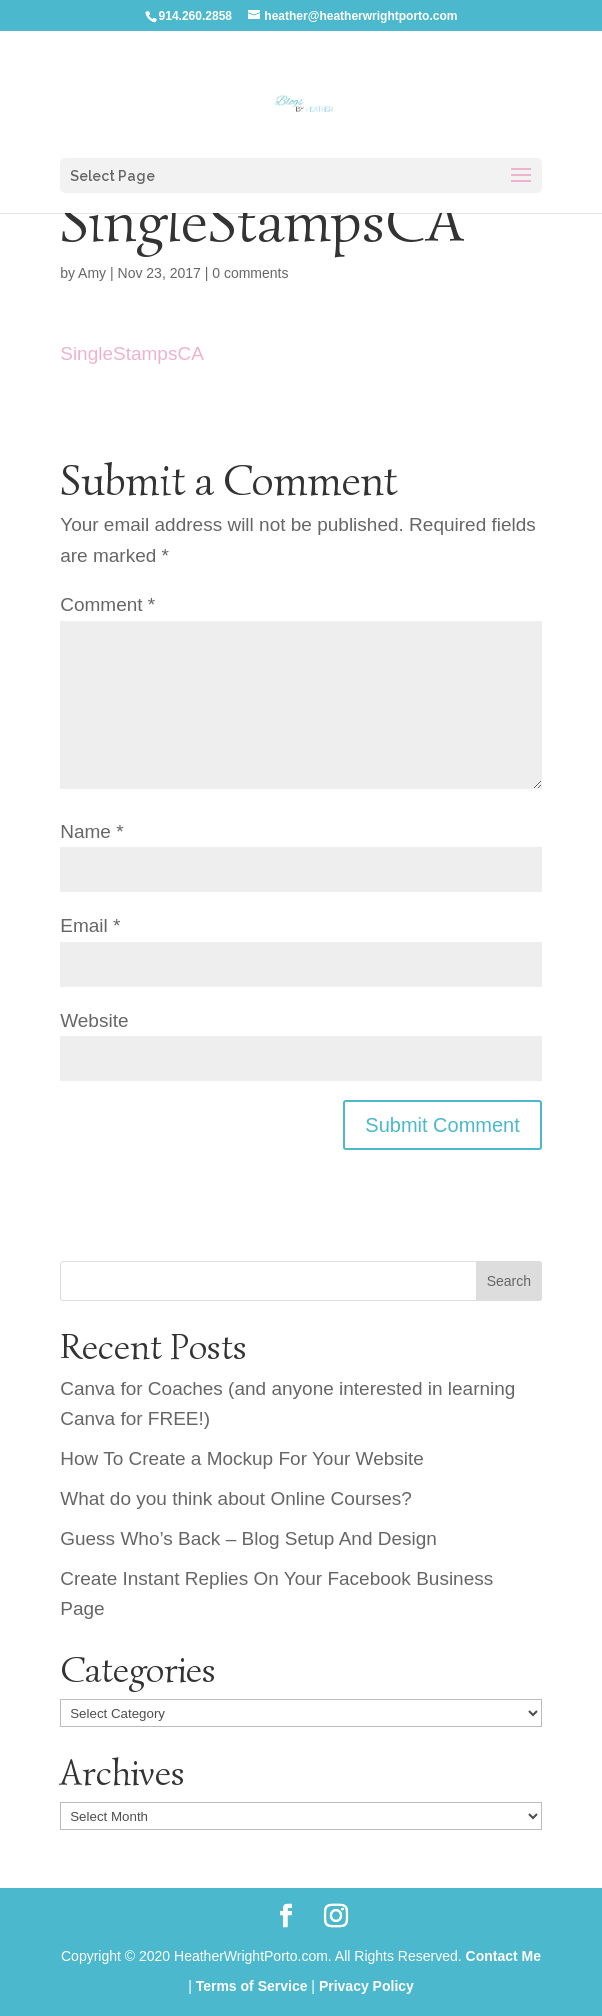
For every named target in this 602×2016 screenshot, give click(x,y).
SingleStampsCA (132, 353)
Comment (107, 604)
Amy (92, 273)
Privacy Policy (366, 1986)
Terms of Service (252, 1986)
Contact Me (503, 1956)
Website (94, 1020)
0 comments (250, 273)
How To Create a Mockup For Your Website (242, 1458)
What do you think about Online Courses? (236, 1498)
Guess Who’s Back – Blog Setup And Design (248, 1538)
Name (91, 831)
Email (90, 925)
